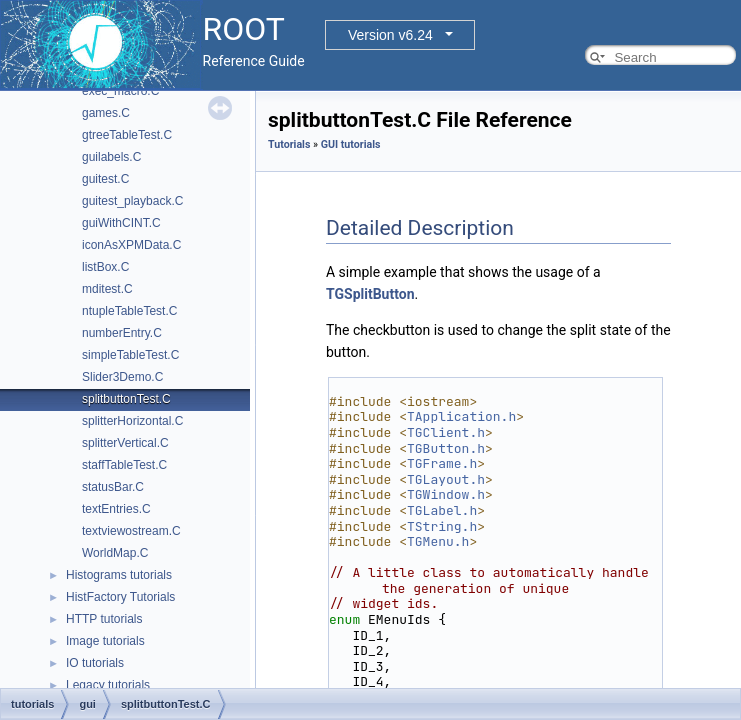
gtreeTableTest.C (127, 135)
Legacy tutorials (108, 685)
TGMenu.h (438, 541)
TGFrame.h (442, 463)
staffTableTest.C (124, 465)
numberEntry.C (122, 333)
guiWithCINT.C (121, 223)
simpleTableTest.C (130, 355)
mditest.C (107, 289)
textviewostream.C (131, 531)
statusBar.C (113, 487)
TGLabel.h (442, 510)
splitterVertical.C (125, 443)
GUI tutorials (351, 144)
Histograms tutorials (119, 575)
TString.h (442, 526)
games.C (106, 113)
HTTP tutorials (104, 619)
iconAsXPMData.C (131, 245)
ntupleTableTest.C (129, 311)
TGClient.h (446, 432)
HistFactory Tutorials (120, 597)
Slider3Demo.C (122, 377)
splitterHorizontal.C (132, 421)
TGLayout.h (446, 479)
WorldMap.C (115, 553)
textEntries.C (116, 509)
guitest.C (105, 179)
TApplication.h (461, 416)
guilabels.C (111, 157)
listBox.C (105, 267)
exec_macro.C (120, 91)
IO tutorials (95, 663)
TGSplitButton (370, 294)
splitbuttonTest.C (126, 399)
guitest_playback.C (132, 201)
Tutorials (289, 144)
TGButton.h (446, 448)
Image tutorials (105, 641)
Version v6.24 (390, 35)
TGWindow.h (446, 494)
